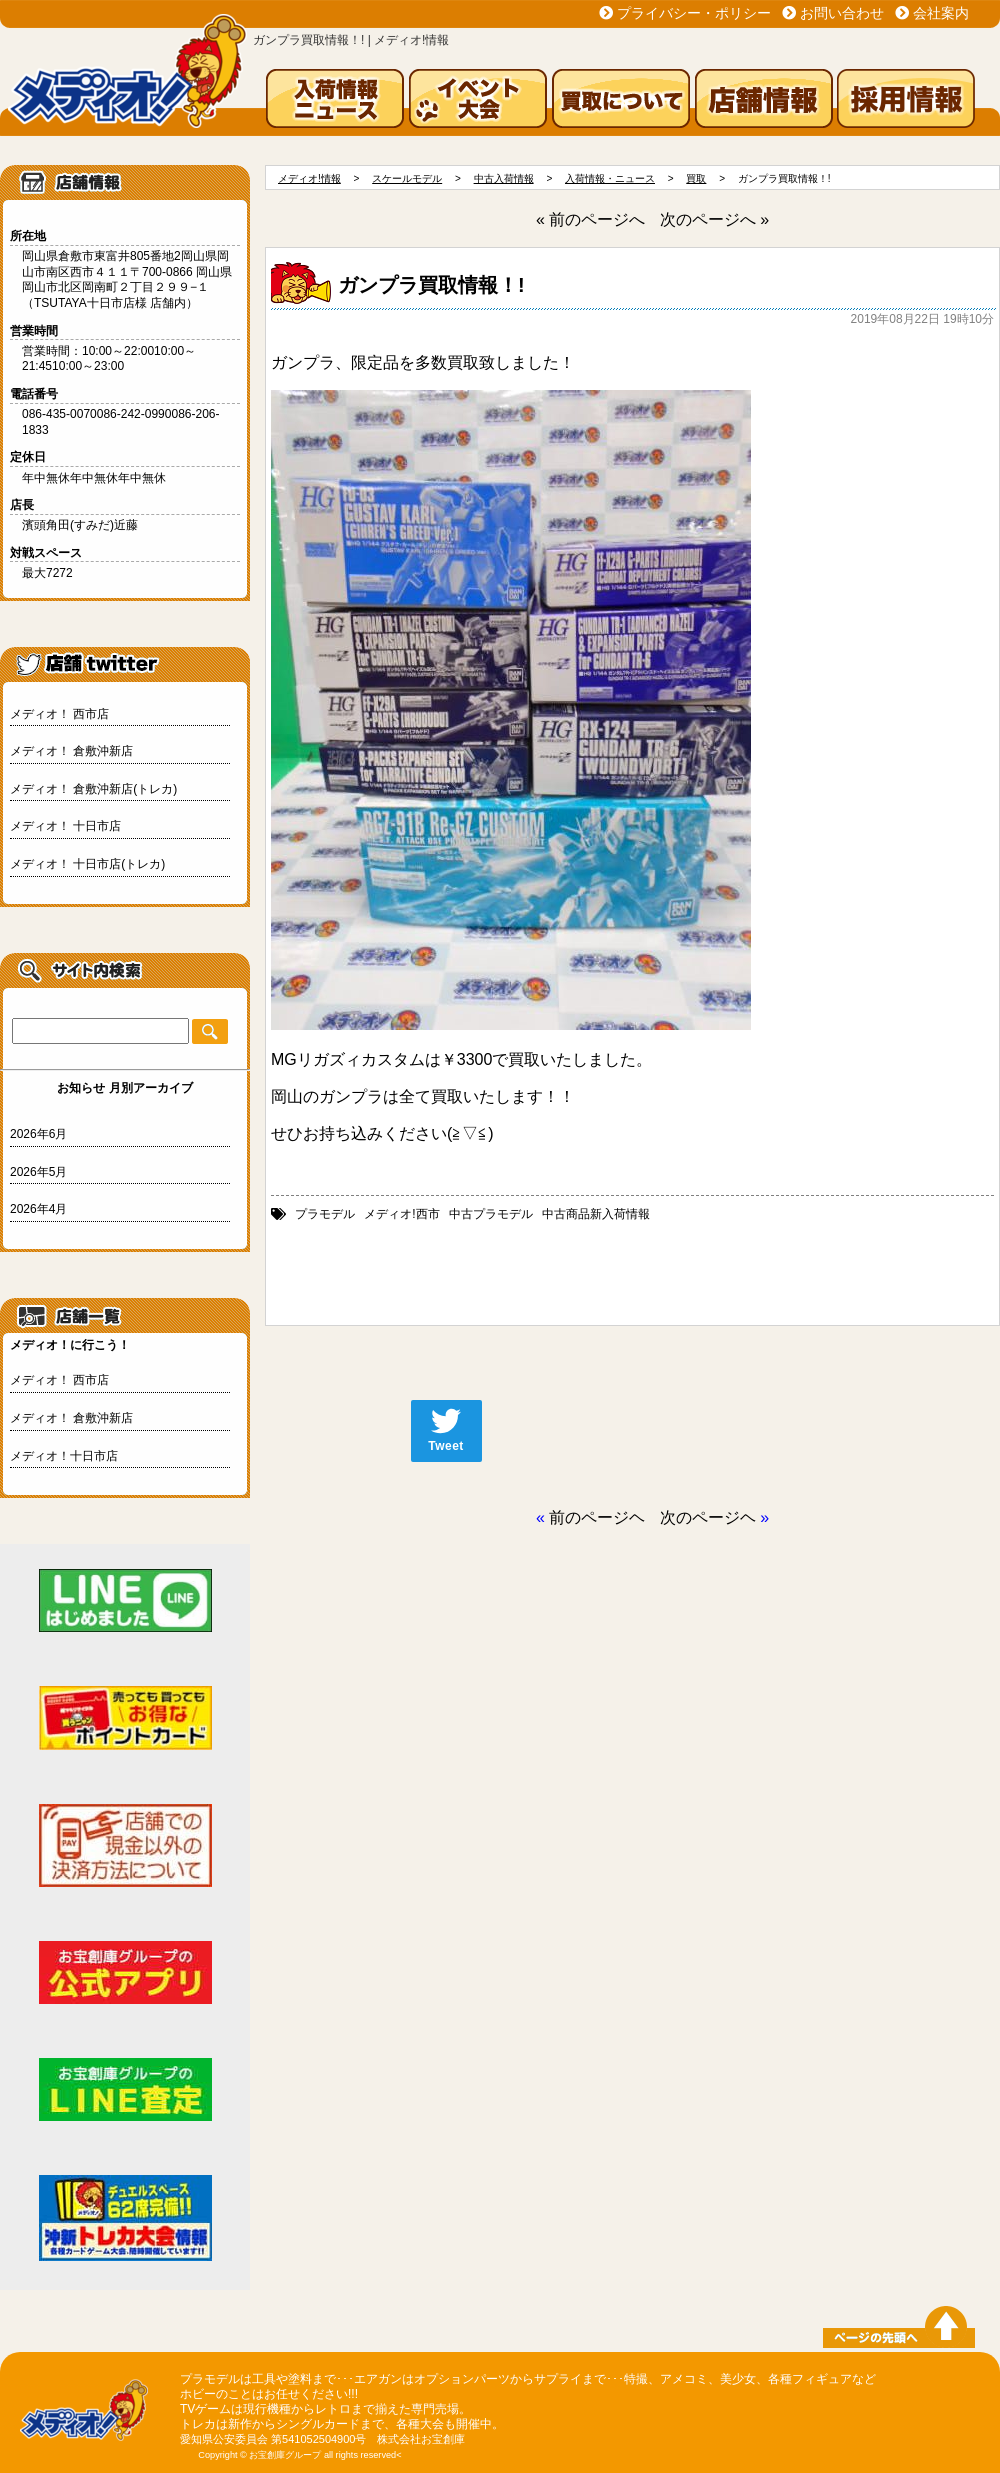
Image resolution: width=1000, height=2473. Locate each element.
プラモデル (325, 1214)
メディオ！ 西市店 (59, 714)
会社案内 (941, 13)
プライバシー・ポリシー (694, 13)
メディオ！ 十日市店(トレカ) (87, 864)
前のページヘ (597, 1517)
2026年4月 (38, 1209)
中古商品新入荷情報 (596, 1214)
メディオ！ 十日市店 (65, 826)
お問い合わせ (842, 13)
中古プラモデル (491, 1214)
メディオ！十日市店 (64, 1456)
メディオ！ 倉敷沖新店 (71, 751)
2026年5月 (38, 1172)
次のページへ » (714, 219)
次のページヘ (708, 1517)
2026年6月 (38, 1134)
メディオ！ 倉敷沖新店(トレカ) (93, 789)
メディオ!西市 (401, 1214)
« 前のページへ (590, 219)
